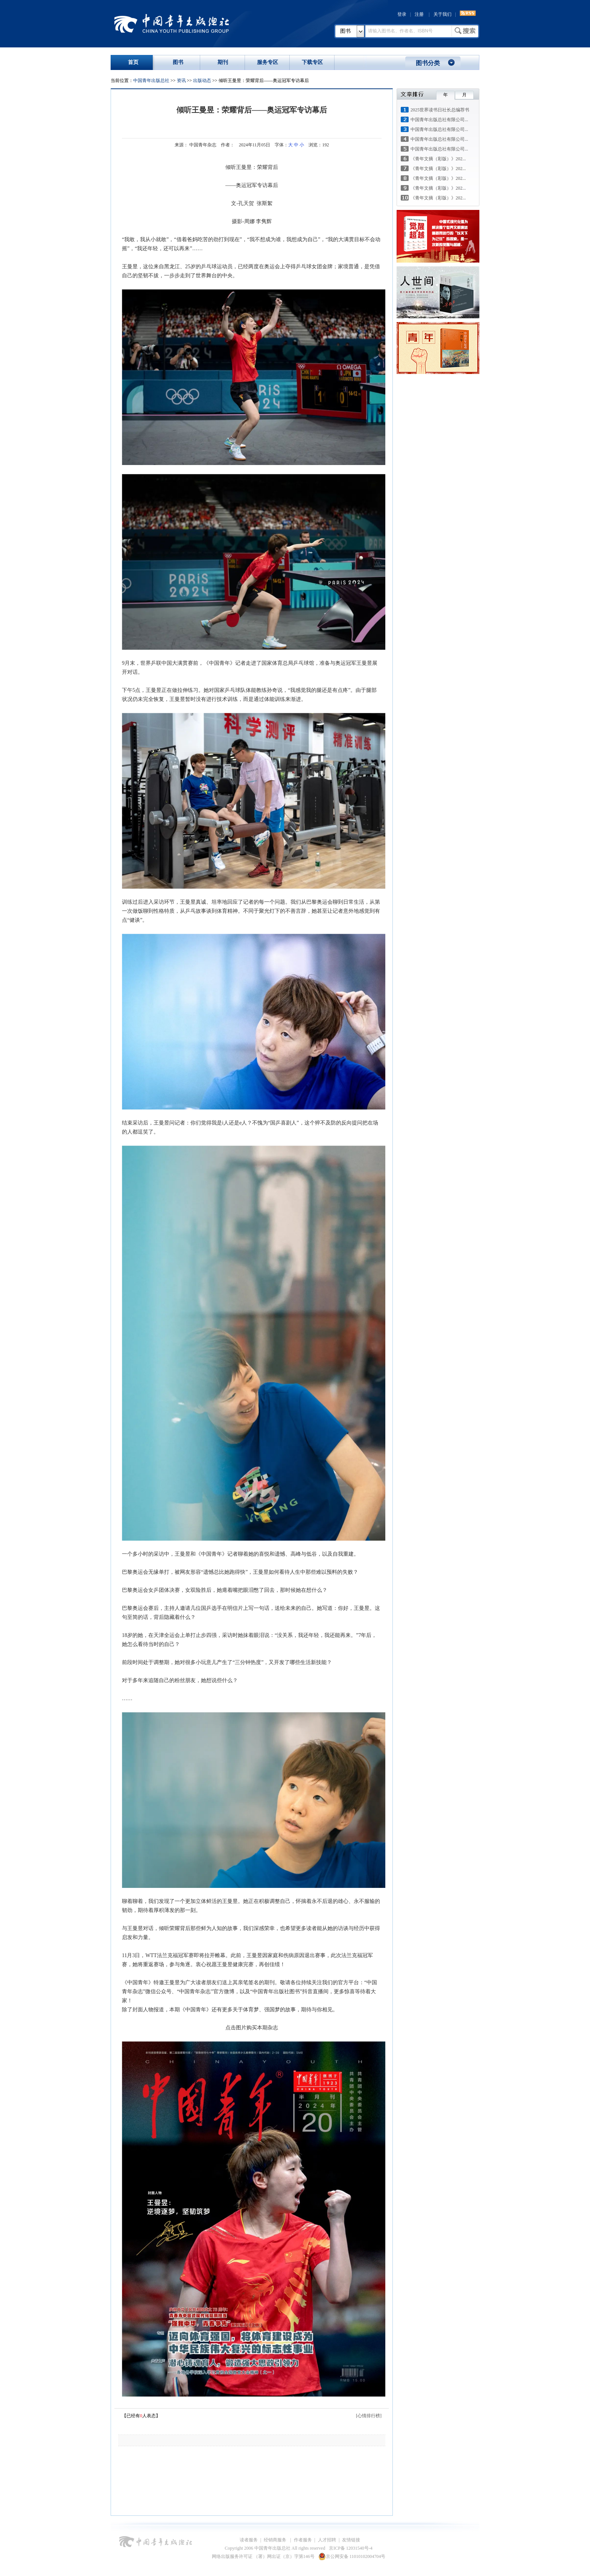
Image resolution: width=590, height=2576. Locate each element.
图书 (345, 31)
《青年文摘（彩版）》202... (438, 158)
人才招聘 (327, 2540)
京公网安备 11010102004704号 (352, 2556)
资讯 (181, 80)
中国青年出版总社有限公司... (439, 119)
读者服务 (249, 2540)
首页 (133, 62)
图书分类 (428, 63)
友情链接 (351, 2540)
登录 (401, 14)
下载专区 (312, 62)
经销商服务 (275, 2540)
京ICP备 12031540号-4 (351, 2548)
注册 (419, 14)
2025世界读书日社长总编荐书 (440, 109)
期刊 (222, 62)
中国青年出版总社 (171, 23)
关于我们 (442, 14)
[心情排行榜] (369, 2415)
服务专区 (267, 62)
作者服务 (303, 2540)
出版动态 (202, 80)
